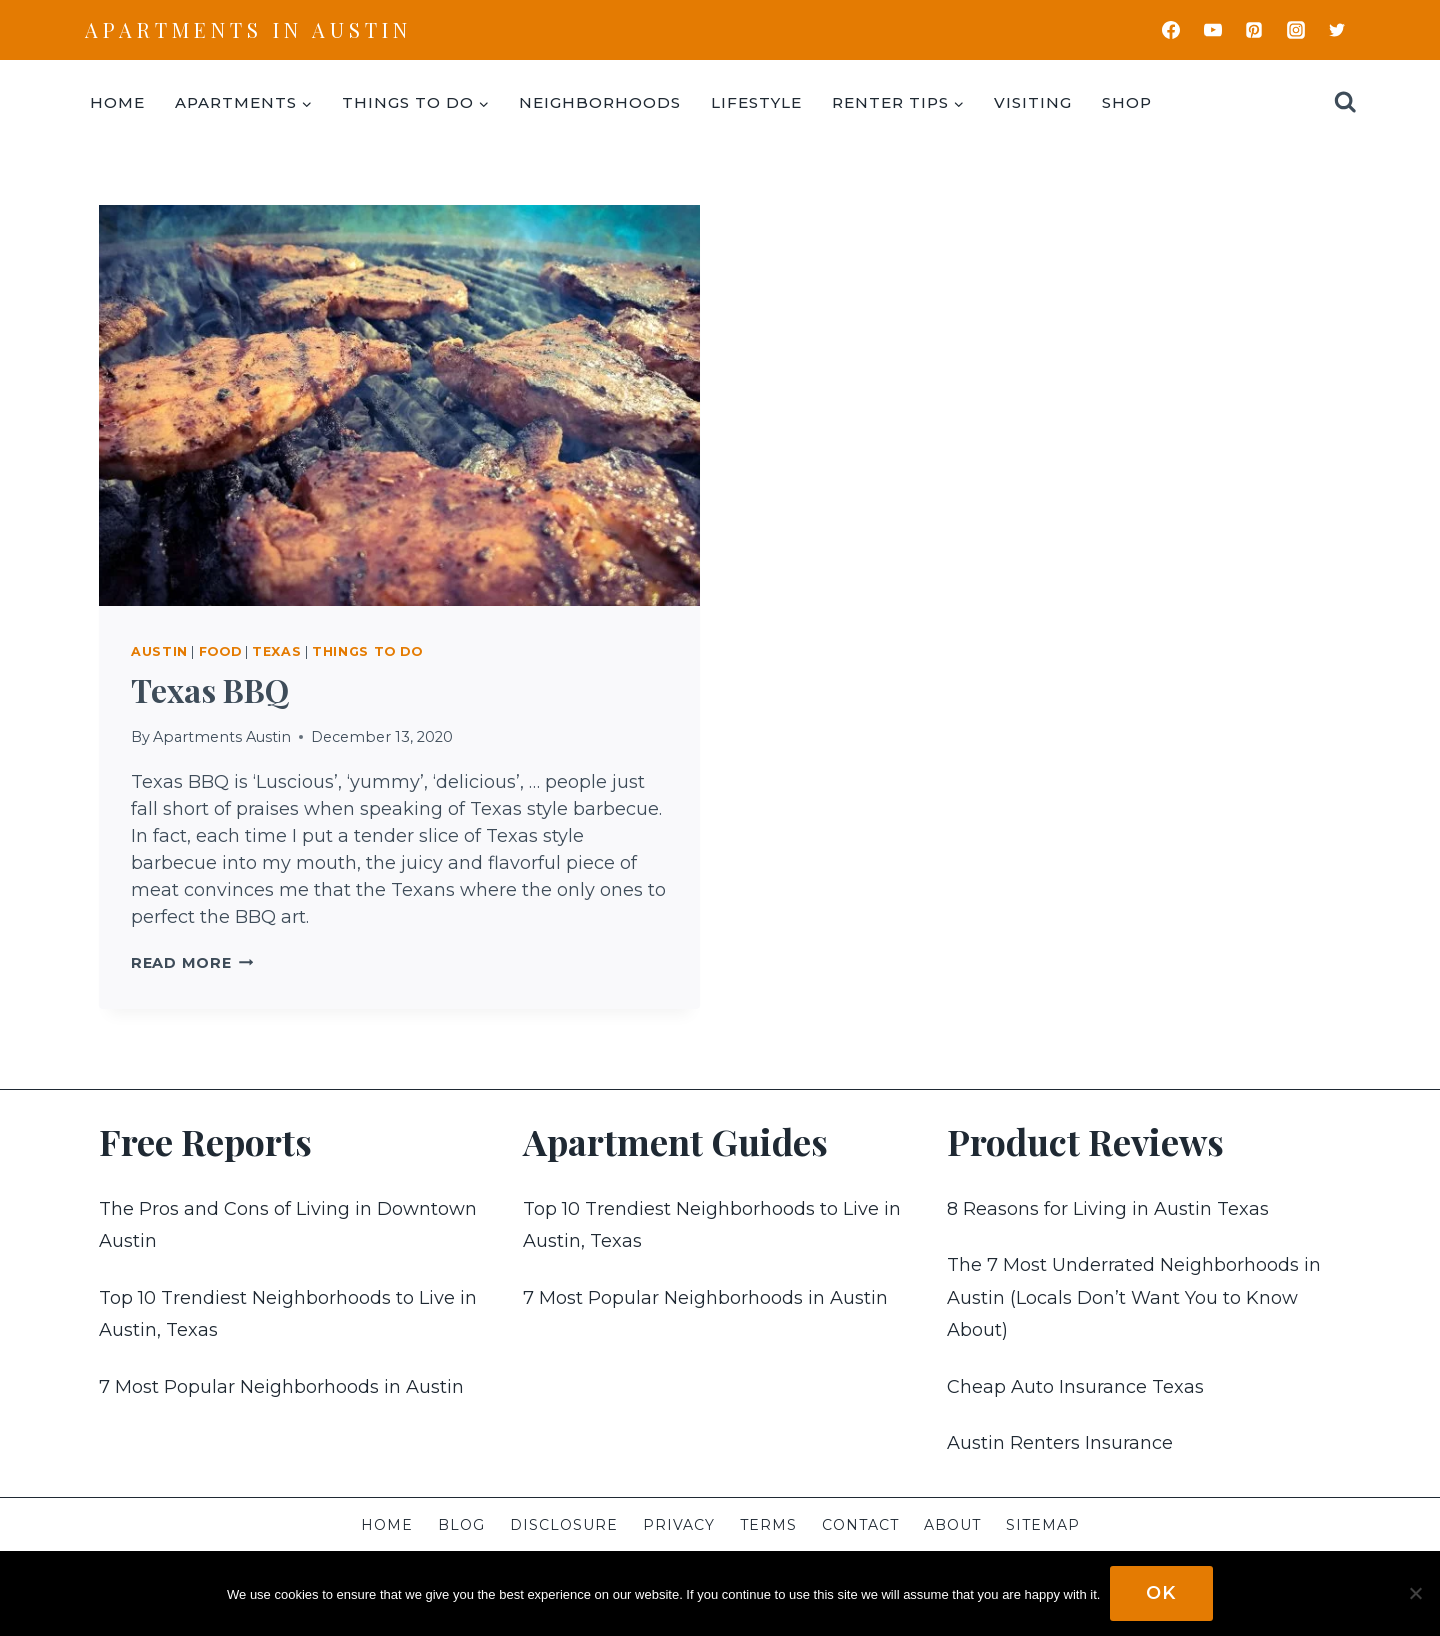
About (952, 1525)
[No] (1415, 1594)
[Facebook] (1171, 30)
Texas (276, 651)
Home (117, 102)
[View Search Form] (1345, 102)
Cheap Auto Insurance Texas (1075, 1387)
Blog (461, 1525)
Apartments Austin (222, 737)
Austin (159, 651)
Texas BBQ (210, 689)
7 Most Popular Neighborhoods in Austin (281, 1387)
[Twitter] (1337, 30)
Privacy (679, 1525)
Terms (768, 1525)
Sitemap (1043, 1525)
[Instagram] (1296, 30)
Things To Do (367, 651)
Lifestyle (756, 102)
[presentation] (399, 405)
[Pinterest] (1254, 30)
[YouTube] (1213, 30)
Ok (1161, 1593)
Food (220, 651)
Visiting (1033, 102)
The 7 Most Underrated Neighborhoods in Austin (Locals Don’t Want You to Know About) (1134, 1297)
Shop (1127, 102)
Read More (192, 963)
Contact (860, 1525)
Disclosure (564, 1525)
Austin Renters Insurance (1060, 1443)
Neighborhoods (600, 102)
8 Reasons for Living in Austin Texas (1108, 1209)
